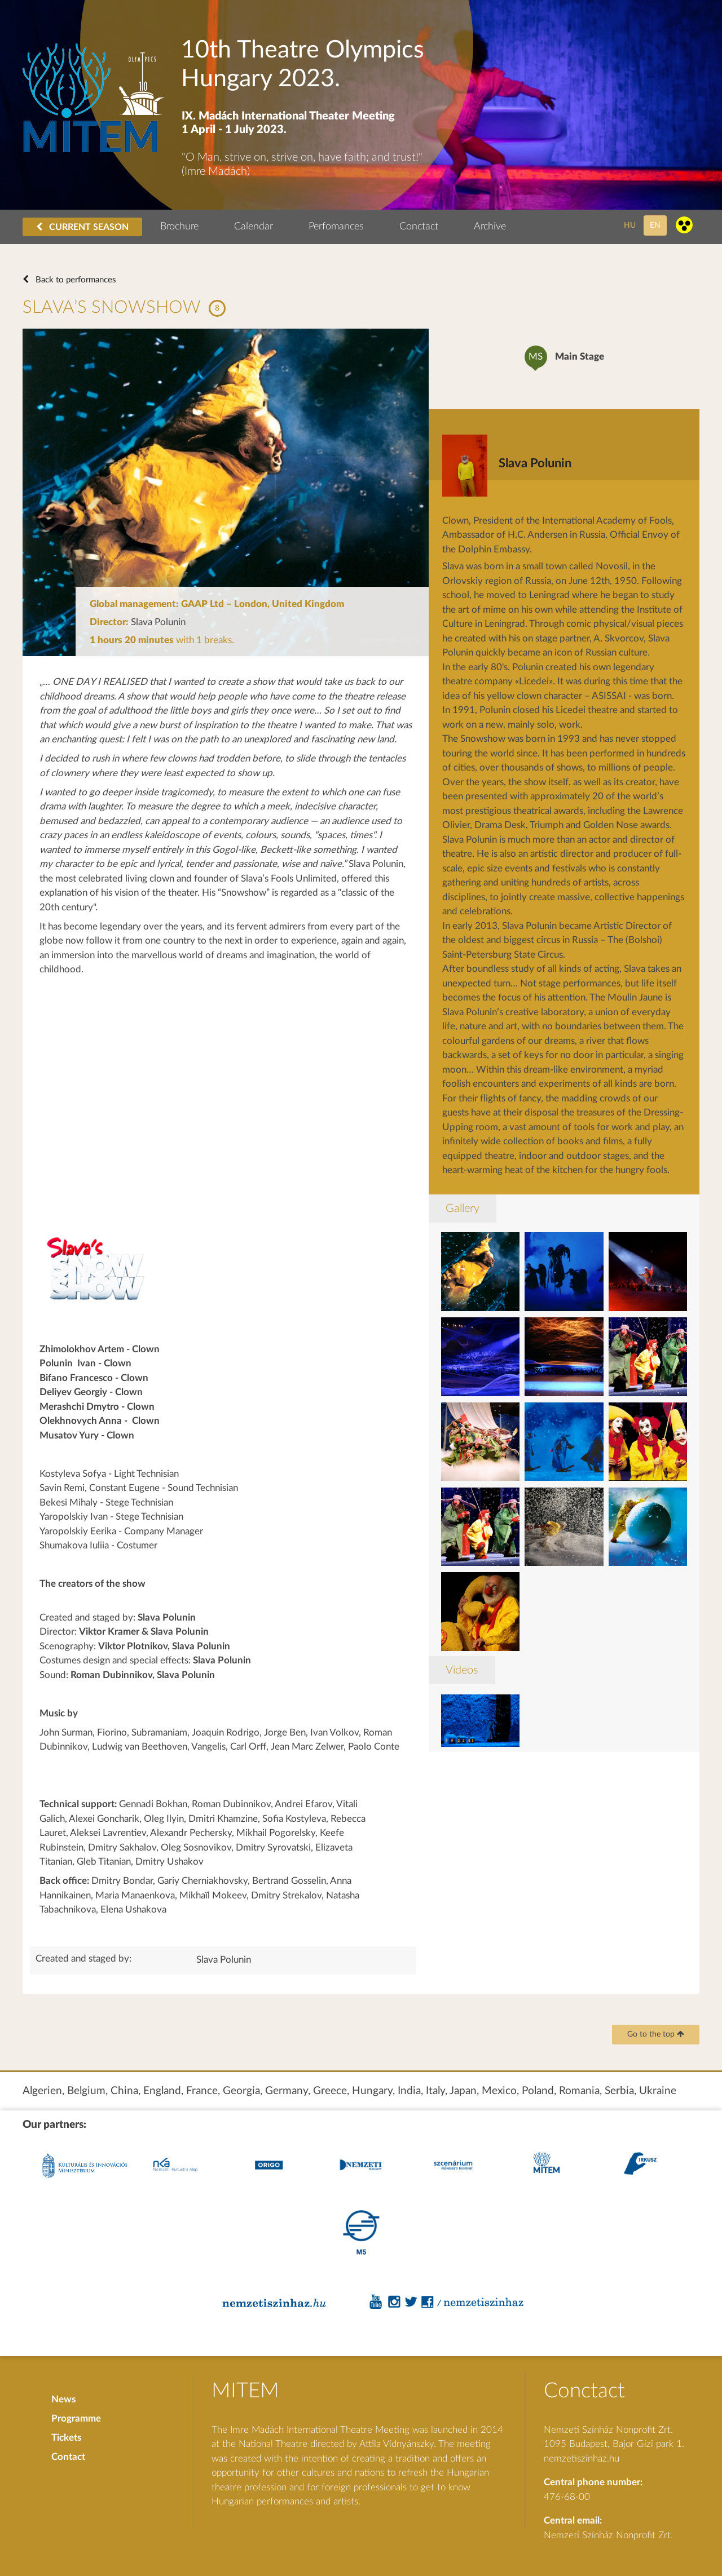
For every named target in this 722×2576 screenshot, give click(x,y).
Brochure (179, 227)
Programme (76, 2418)
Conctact (418, 227)
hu (630, 225)
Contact (68, 2457)
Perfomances (336, 227)
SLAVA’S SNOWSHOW (112, 307)
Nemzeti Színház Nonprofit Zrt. (608, 2535)
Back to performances (74, 280)
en (655, 225)
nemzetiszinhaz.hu (581, 2458)
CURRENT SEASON (82, 227)
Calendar (253, 227)
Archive (490, 227)
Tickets (66, 2437)
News (63, 2399)
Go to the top (655, 2034)
